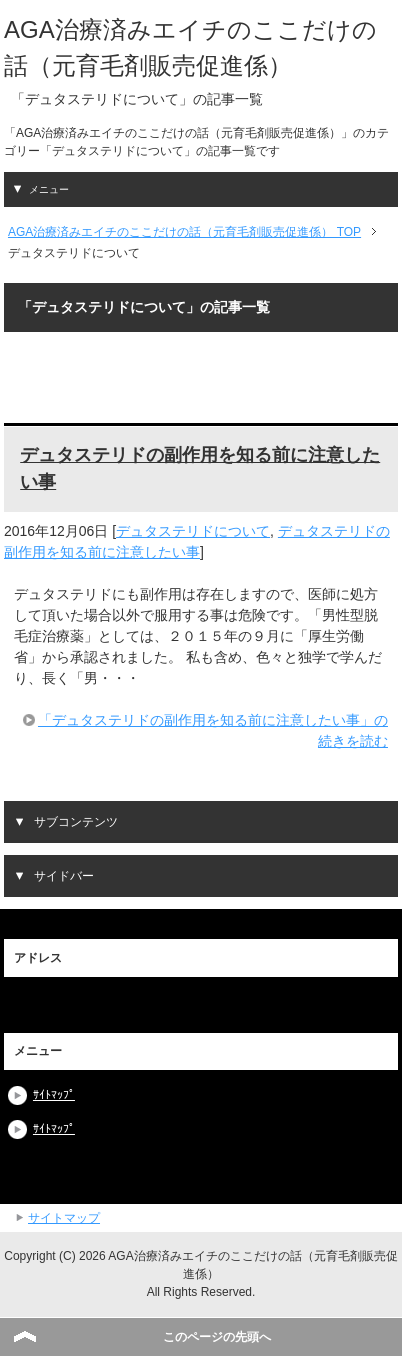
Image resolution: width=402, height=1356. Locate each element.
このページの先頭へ (217, 1337)
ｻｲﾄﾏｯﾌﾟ (54, 1095)
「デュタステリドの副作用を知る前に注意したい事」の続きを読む (213, 730)
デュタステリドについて (193, 531)
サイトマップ (64, 1218)
